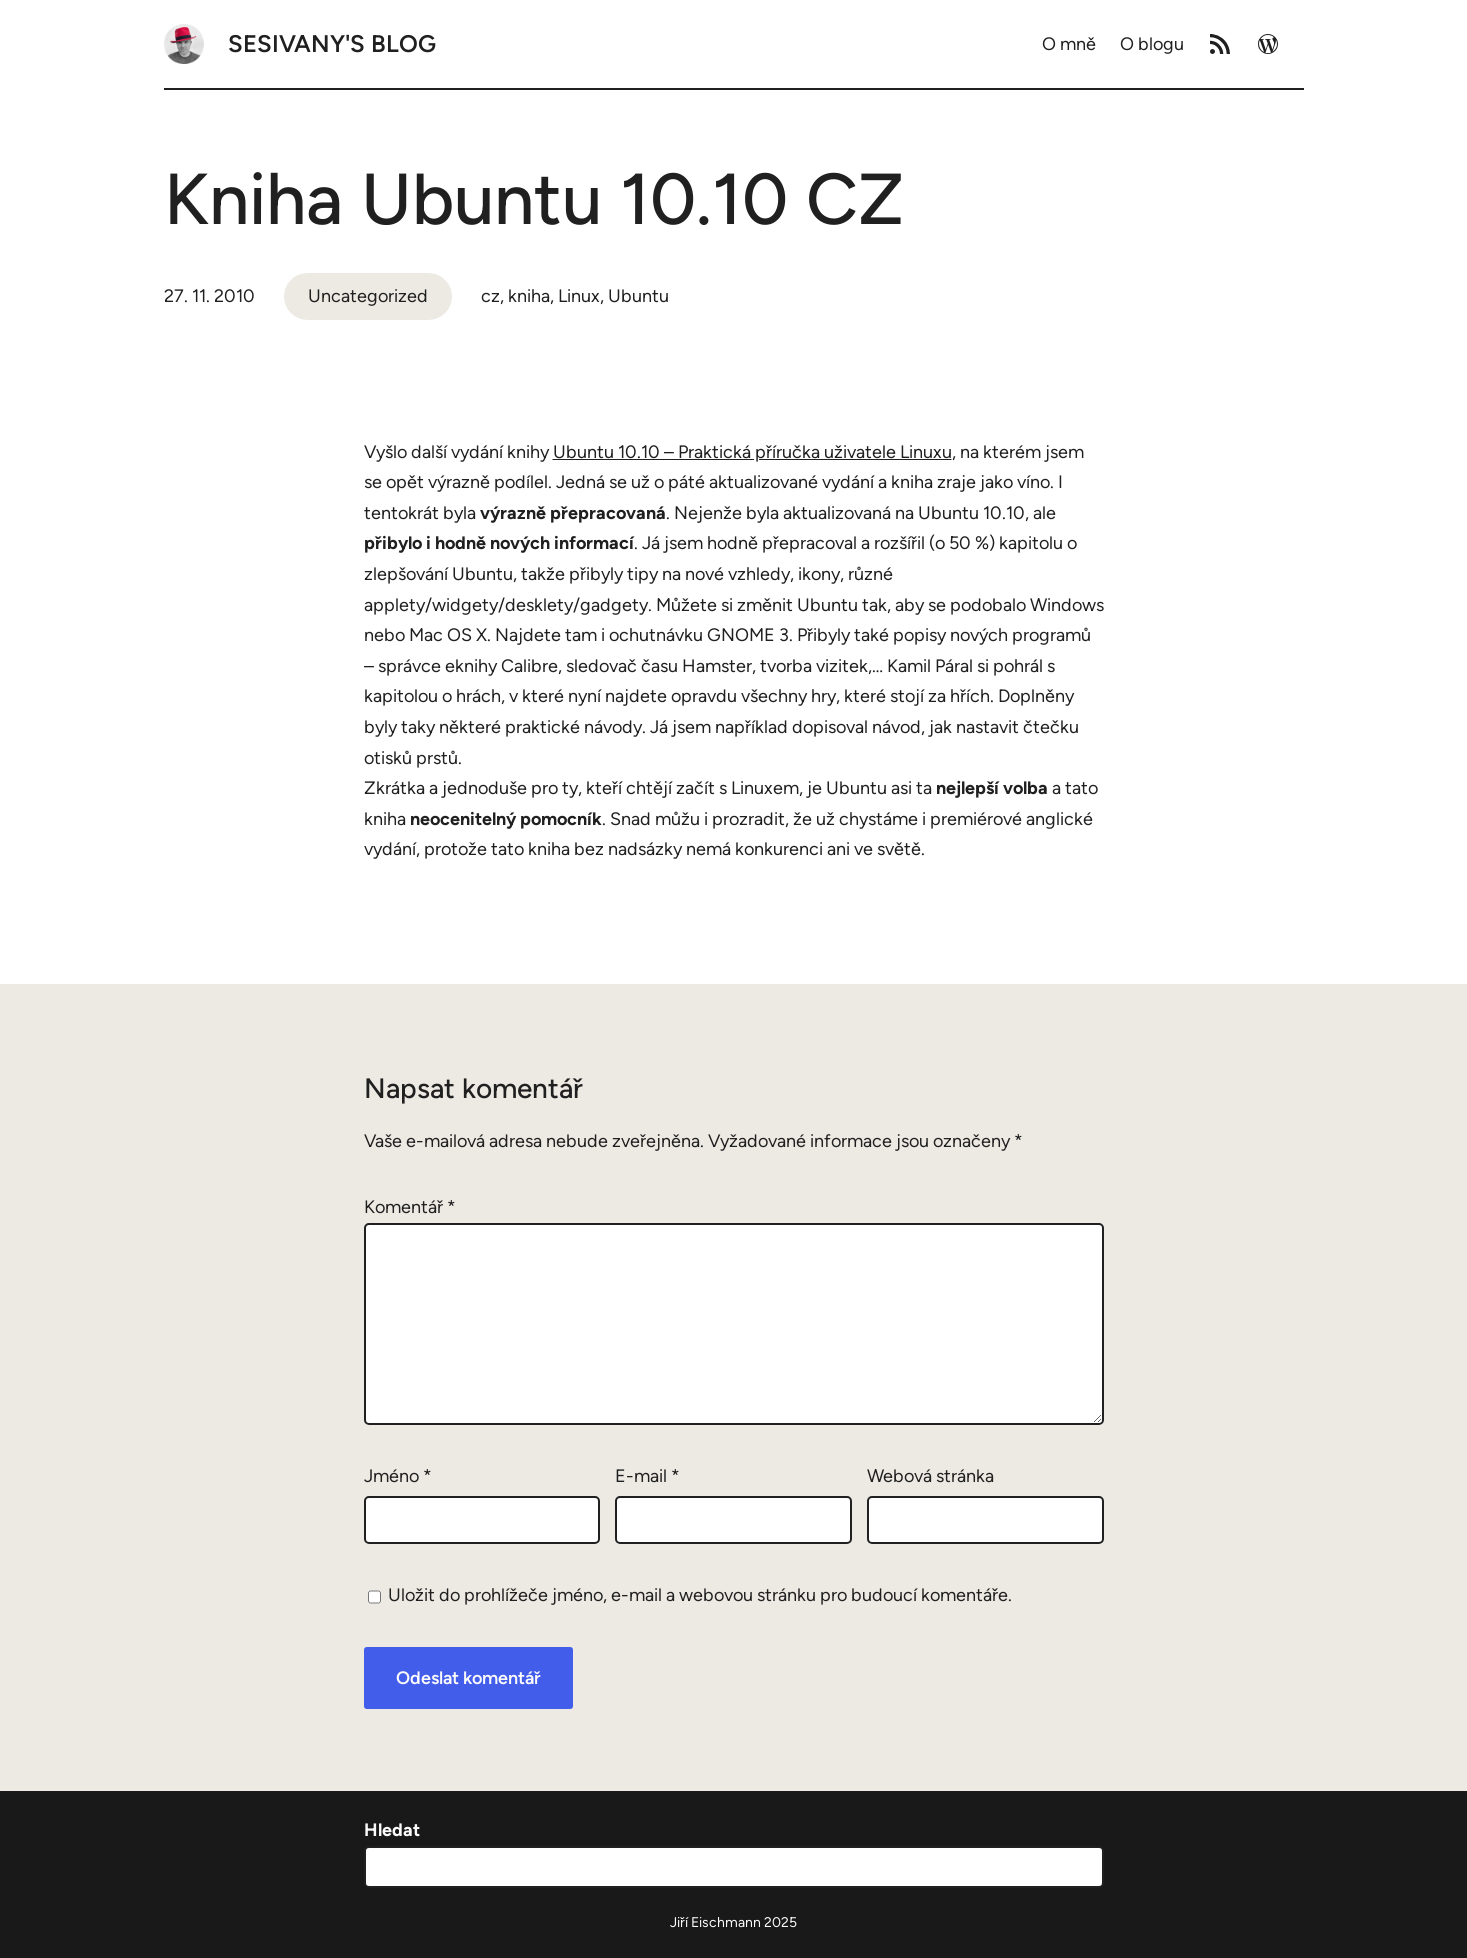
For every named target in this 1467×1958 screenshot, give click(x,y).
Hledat (392, 1830)
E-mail (647, 1476)
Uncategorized (368, 296)
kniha (529, 296)
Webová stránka (930, 1476)
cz (490, 296)
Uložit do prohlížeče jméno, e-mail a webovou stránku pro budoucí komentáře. (700, 1595)
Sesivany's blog (332, 43)
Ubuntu (638, 296)
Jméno (398, 1476)
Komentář (410, 1207)
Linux (579, 296)
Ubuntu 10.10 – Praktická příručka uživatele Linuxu (752, 452)
